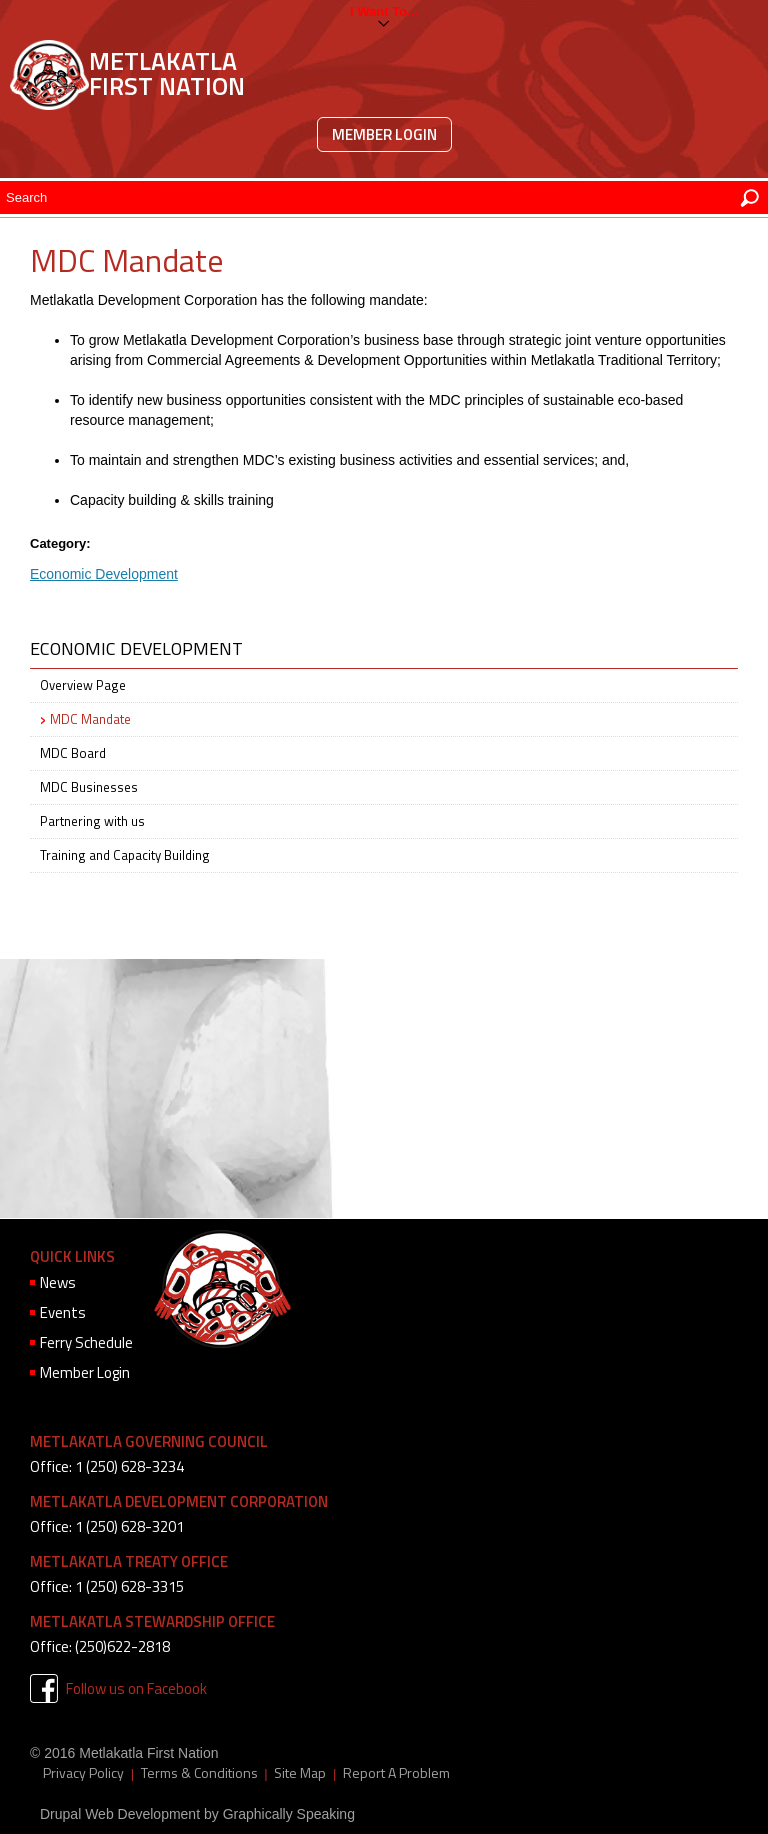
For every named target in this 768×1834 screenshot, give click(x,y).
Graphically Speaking (289, 1814)
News (58, 1282)
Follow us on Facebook (136, 1688)
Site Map (300, 1773)
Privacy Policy (83, 1773)
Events (63, 1312)
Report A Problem (396, 1773)
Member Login (384, 134)
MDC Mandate (90, 719)
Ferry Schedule (86, 1342)
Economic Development (104, 574)
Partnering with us (92, 821)
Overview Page (83, 685)
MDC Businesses (89, 787)
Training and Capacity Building (125, 855)
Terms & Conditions (199, 1773)
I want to (378, 11)
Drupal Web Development (120, 1814)
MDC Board (73, 753)
